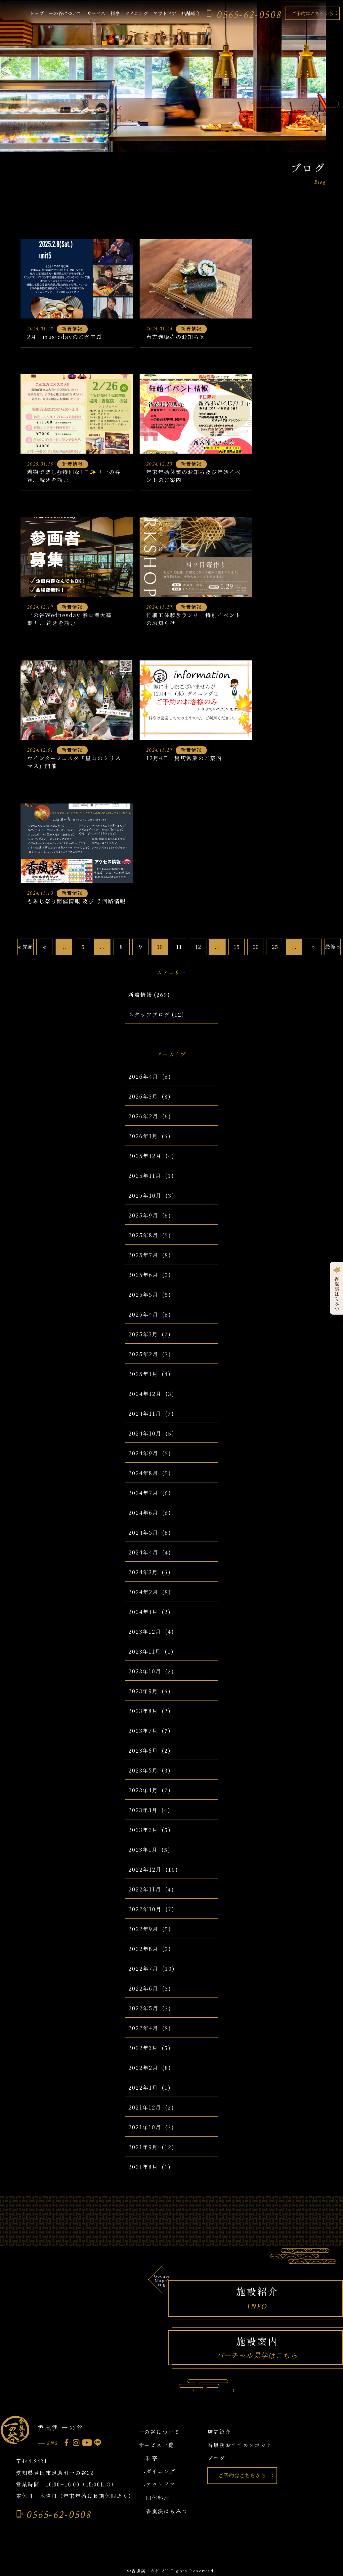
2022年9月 (143, 1929)
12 (198, 947)
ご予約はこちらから (312, 13)
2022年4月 (143, 2028)
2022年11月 (144, 1889)
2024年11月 (144, 1413)
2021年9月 (143, 2147)
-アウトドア (160, 2484)
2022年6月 (143, 1988)
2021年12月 (144, 2107)
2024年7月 (143, 1493)
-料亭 (151, 2458)
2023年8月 (143, 1711)
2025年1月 (143, 1374)
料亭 (115, 13)
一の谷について (65, 13)
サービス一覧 (156, 2445)
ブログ (216, 2458)
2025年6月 (143, 1275)
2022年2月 (143, 2068)
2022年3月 (143, 2048)
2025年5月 (143, 1294)
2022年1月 (143, 2087)
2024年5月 (143, 1532)
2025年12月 (144, 1156)
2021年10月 (144, 2127)
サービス (96, 13)
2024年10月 (144, 1433)
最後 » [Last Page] (332, 947)
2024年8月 (143, 1473)
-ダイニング (160, 2471)
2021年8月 (143, 2167)
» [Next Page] (313, 947)
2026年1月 (143, 1136)
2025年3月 (143, 1334)
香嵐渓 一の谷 (60, 2427)
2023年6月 (143, 1750)
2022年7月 (143, 1968)
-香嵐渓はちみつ (166, 2511)
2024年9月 (143, 1453)
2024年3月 (143, 1572)
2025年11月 (144, 1175)
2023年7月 (143, 1731)
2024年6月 (143, 1512)
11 (179, 947)
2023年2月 (143, 1830)
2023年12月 (144, 1631)
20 (256, 947)
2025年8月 (143, 1235)
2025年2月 (143, 1354)
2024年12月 (144, 1394)
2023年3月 (142, 1810)
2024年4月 (143, 1552)
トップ (37, 13)
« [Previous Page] (44, 947)
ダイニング (136, 13)
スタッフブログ (149, 1014)
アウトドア (164, 13)
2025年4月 (143, 1314)
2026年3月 (143, 1096)
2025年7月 (143, 1255)
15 (236, 947)
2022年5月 (143, 2008)
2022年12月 (144, 1869)
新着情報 (140, 994)
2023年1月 (142, 1849)
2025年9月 (143, 1215)
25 (275, 947)
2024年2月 (143, 1592)
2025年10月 (144, 1195)
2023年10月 (144, 1671)
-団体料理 (157, 2498)
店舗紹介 (191, 13)
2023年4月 (143, 1790)
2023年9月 (143, 1691)
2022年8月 (143, 1949)
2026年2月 (143, 1116)
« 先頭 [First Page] (25, 947)
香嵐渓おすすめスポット (240, 2445)
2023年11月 (144, 1651)
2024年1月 (143, 1612)
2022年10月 (144, 1909)
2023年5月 (143, 1770)
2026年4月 (143, 1076)
